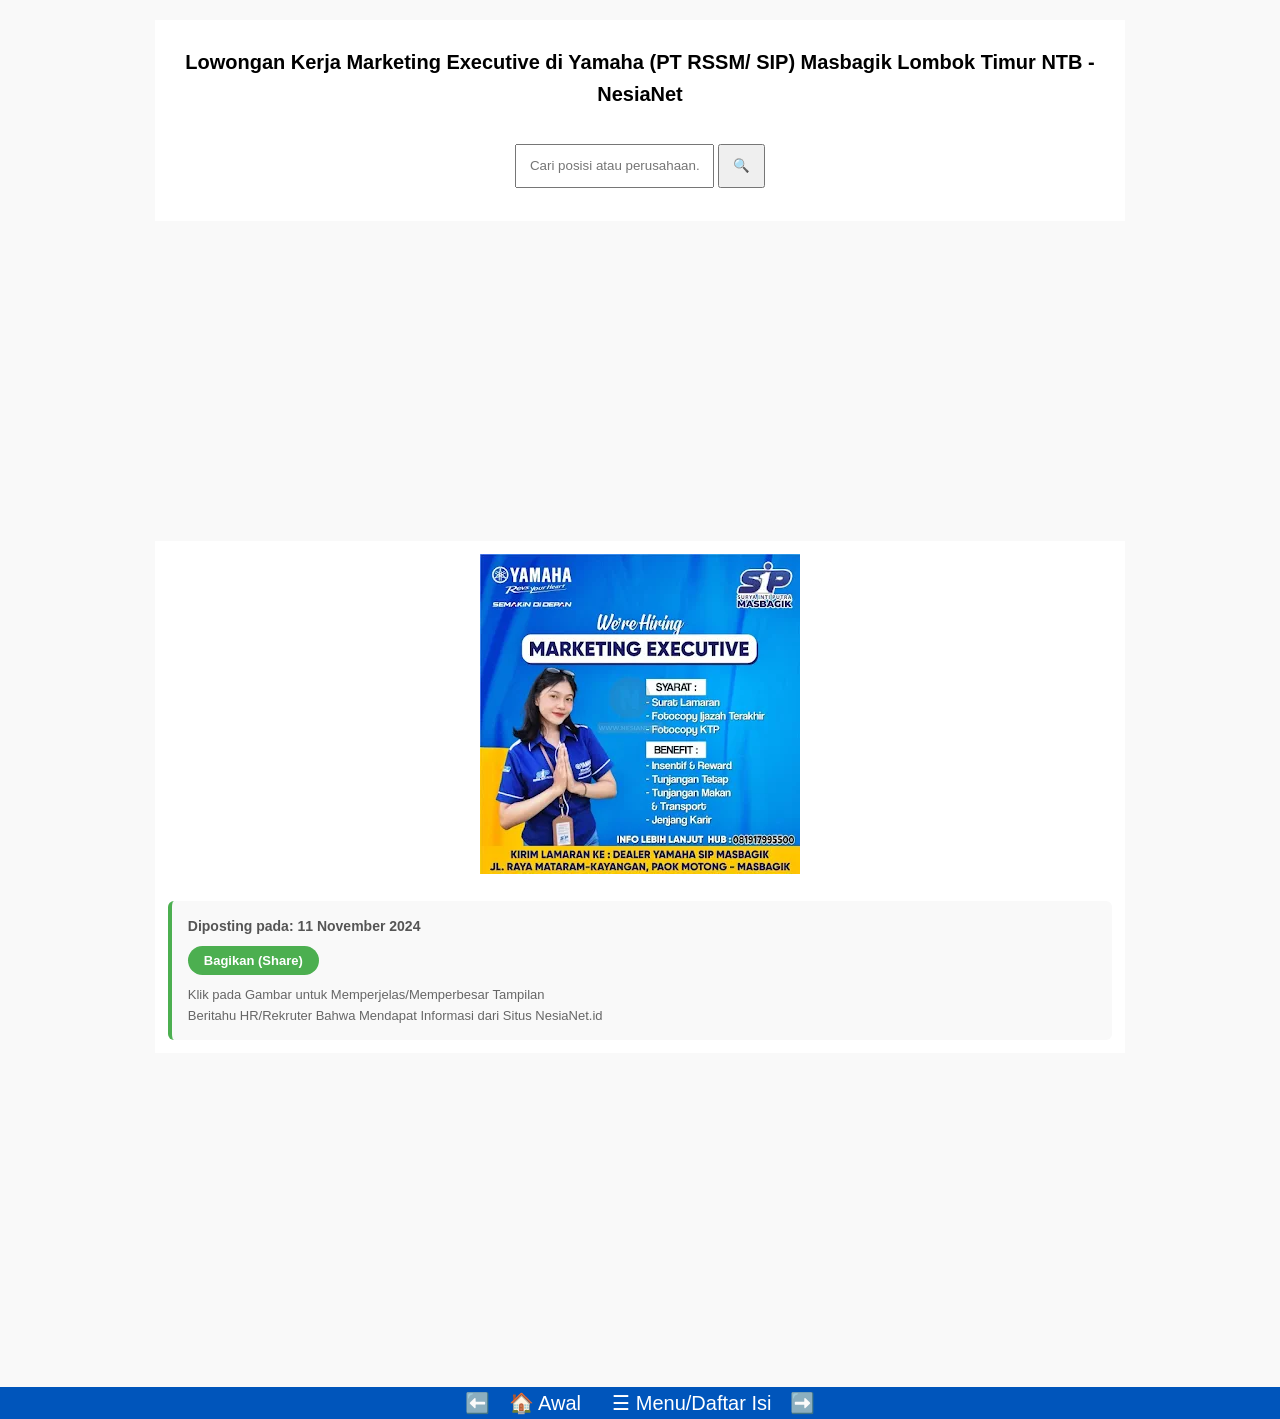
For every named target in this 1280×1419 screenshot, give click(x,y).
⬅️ (477, 1403)
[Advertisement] (640, 381)
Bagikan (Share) (253, 960)
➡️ (802, 1403)
